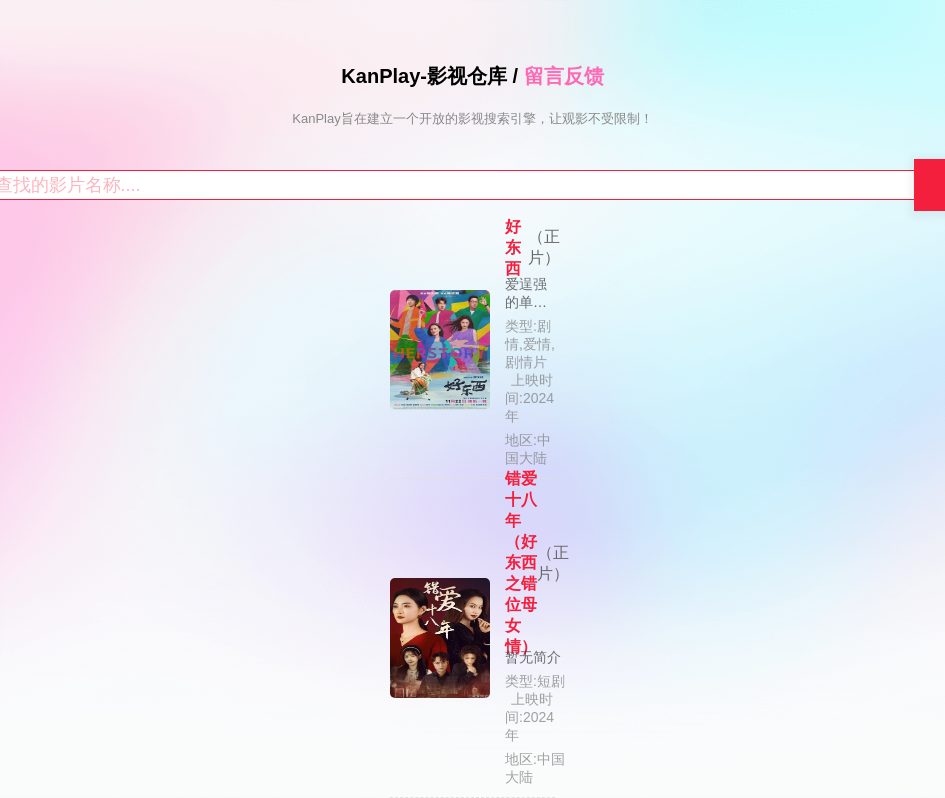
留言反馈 (564, 76)
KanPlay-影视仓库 (424, 76)
